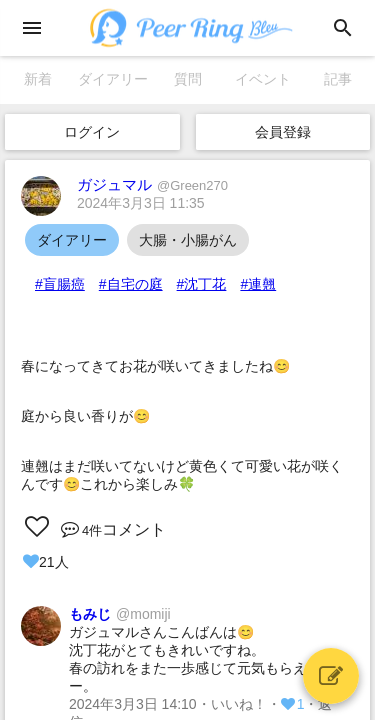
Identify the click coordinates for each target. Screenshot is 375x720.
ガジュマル (152, 184)
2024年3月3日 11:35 (141, 203)
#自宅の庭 (131, 284)
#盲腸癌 (60, 284)
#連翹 (258, 284)
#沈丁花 (202, 284)
